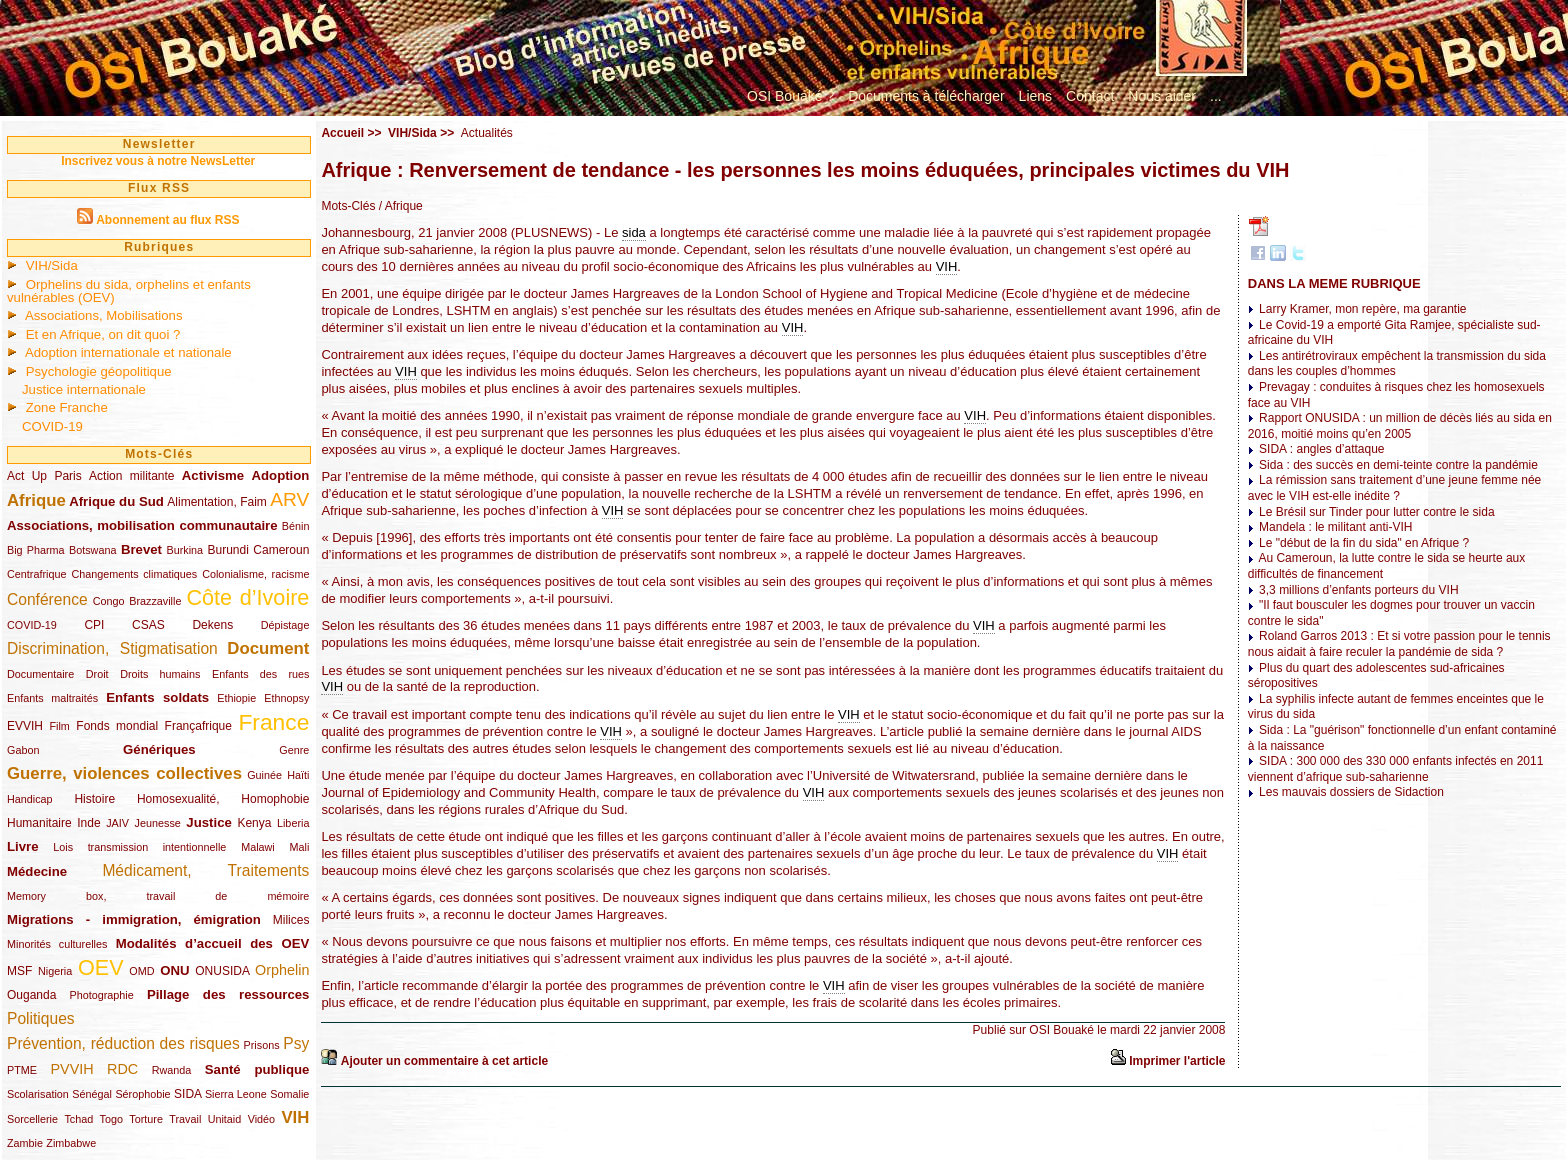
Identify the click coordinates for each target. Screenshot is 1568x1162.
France (273, 722)
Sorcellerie (32, 1119)
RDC (122, 1069)
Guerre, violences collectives (124, 773)
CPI (94, 625)
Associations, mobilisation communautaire (142, 525)
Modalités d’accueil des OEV (213, 943)
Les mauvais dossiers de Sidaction (1351, 792)
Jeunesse (158, 823)
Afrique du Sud (116, 501)
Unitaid (225, 1119)
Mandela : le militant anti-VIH (1335, 527)
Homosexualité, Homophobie (223, 799)
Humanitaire (39, 823)
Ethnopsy (286, 698)
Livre (23, 846)
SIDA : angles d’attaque (1321, 449)
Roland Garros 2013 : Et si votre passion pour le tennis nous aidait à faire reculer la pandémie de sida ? (1399, 644)
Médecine (37, 871)
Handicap (30, 799)
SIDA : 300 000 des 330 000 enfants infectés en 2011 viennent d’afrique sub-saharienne (1396, 769)
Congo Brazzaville (137, 601)
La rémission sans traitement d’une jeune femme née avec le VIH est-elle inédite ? (1395, 488)
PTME (22, 1070)
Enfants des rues (260, 674)
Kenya (254, 823)
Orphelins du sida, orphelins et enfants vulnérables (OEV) (129, 291)
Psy (296, 1043)
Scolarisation (38, 1094)
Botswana (92, 550)
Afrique (36, 500)
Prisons (262, 1045)
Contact (1090, 96)
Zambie (25, 1143)
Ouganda (31, 995)
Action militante (131, 476)
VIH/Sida (52, 265)
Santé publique (257, 1069)
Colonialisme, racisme (255, 574)
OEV (101, 967)
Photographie (102, 995)
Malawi (258, 847)
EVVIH (25, 726)
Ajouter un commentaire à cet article (444, 1061)
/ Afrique (398, 206)
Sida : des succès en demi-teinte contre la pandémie (1398, 465)
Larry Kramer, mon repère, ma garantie (1362, 309)
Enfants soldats (157, 697)
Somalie (289, 1094)
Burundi (228, 550)
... (1216, 96)
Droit (97, 674)
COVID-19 (52, 426)
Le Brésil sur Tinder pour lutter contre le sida (1376, 512)
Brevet (141, 549)
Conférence (47, 599)
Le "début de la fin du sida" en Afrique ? (1364, 543)
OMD (141, 971)
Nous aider (1162, 96)
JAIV (117, 823)
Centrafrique (36, 574)
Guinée (264, 775)
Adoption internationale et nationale (128, 352)
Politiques (41, 1018)
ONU (174, 970)
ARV (289, 499)
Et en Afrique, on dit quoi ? (103, 334)
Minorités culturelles (57, 944)
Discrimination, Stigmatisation (112, 648)
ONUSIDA (222, 971)
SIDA (187, 1094)
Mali (300, 847)
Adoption (281, 475)
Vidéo (261, 1119)
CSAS (148, 625)
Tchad (78, 1119)
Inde (88, 823)
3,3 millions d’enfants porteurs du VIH (1358, 590)
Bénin (296, 526)
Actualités (487, 133)
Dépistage (285, 625)
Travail (185, 1119)
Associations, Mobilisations (104, 315)
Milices (291, 920)
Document (268, 648)
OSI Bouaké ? (790, 96)
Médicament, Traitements (205, 870)
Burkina (184, 550)
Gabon (23, 750)
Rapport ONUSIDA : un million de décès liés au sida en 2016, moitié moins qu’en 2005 (1400, 426)
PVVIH (71, 1069)
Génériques (159, 749)
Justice (208, 822)
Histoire (94, 799)
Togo (111, 1119)
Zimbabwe (71, 1143)
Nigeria (55, 971)
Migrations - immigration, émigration (134, 919)
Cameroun (281, 550)
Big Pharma (36, 550)
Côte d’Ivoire (247, 597)
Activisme (213, 475)
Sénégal (92, 1094)
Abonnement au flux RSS (167, 220)
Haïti (298, 775)
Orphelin (282, 970)
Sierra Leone (236, 1094)
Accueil (342, 133)
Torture (146, 1119)
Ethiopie (236, 698)
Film (59, 726)
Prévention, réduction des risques (123, 1043)
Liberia (293, 823)
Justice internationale (84, 389)
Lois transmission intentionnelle (139, 847)
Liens (1035, 96)
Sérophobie (142, 1094)
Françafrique (198, 726)
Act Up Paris (44, 476)
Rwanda (172, 1070)
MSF (19, 971)
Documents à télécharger (926, 96)
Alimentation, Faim (216, 502)
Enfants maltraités (52, 698)
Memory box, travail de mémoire (158, 896)
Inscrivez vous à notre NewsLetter (158, 161)
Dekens (212, 625)
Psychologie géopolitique (99, 371)
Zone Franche (67, 407)
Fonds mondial (117, 726)
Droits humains (160, 674)
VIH (295, 1117)
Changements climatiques (134, 574)
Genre (294, 750)
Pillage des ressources (228, 994)
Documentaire (40, 674)
